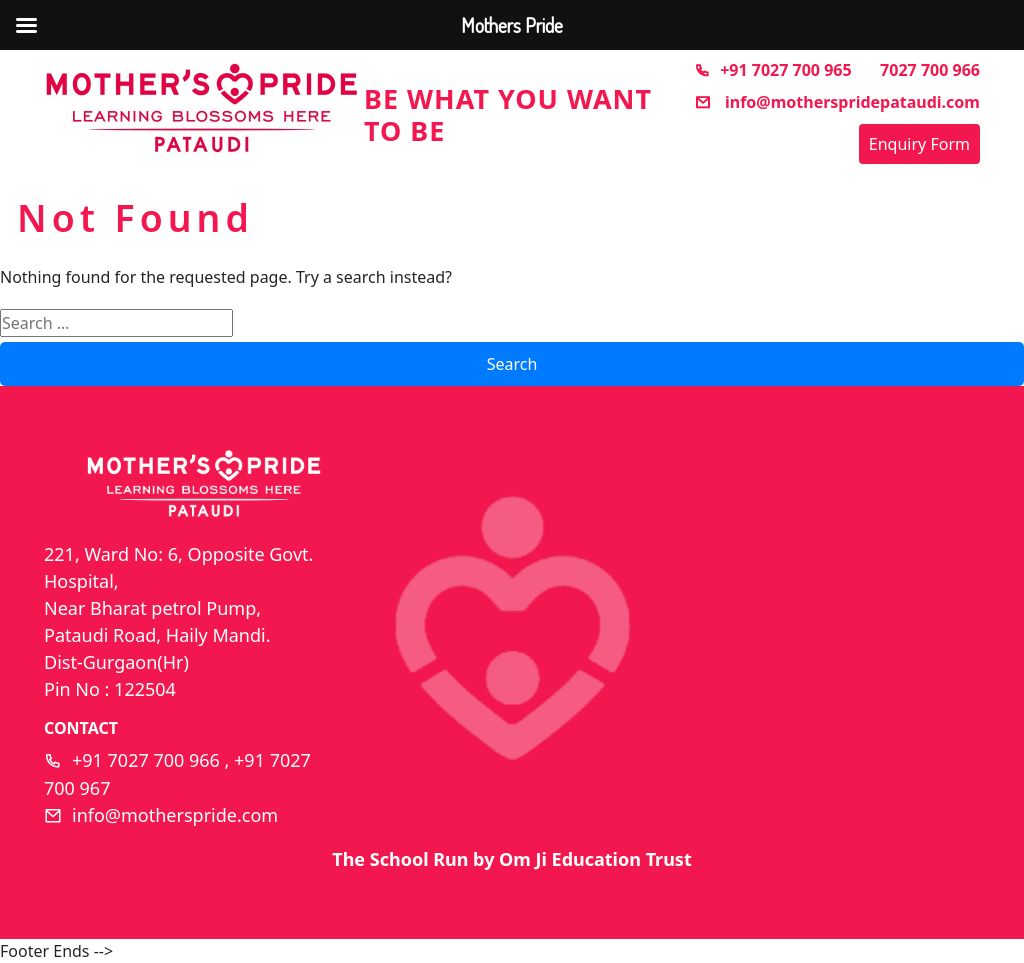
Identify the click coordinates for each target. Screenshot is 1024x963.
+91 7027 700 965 (772, 70)
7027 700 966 (930, 70)
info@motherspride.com (175, 815)
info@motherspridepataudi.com (837, 102)
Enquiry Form (919, 144)
